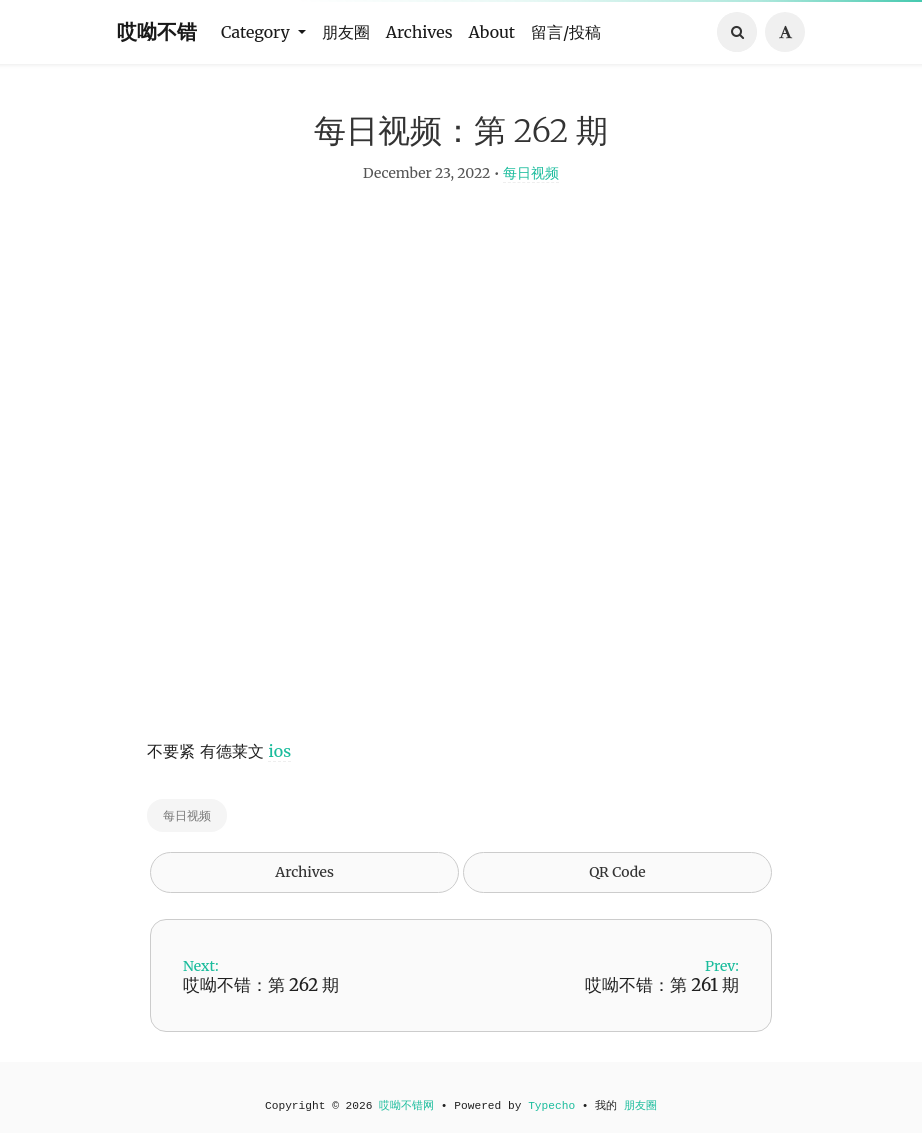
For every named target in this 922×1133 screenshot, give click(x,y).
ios (279, 764)
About (492, 32)
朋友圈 (346, 32)
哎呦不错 (157, 31)
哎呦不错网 (406, 1106)
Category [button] (257, 32)
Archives (419, 32)
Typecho (551, 1106)
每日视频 (531, 186)
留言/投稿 (566, 32)
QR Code (617, 885)
